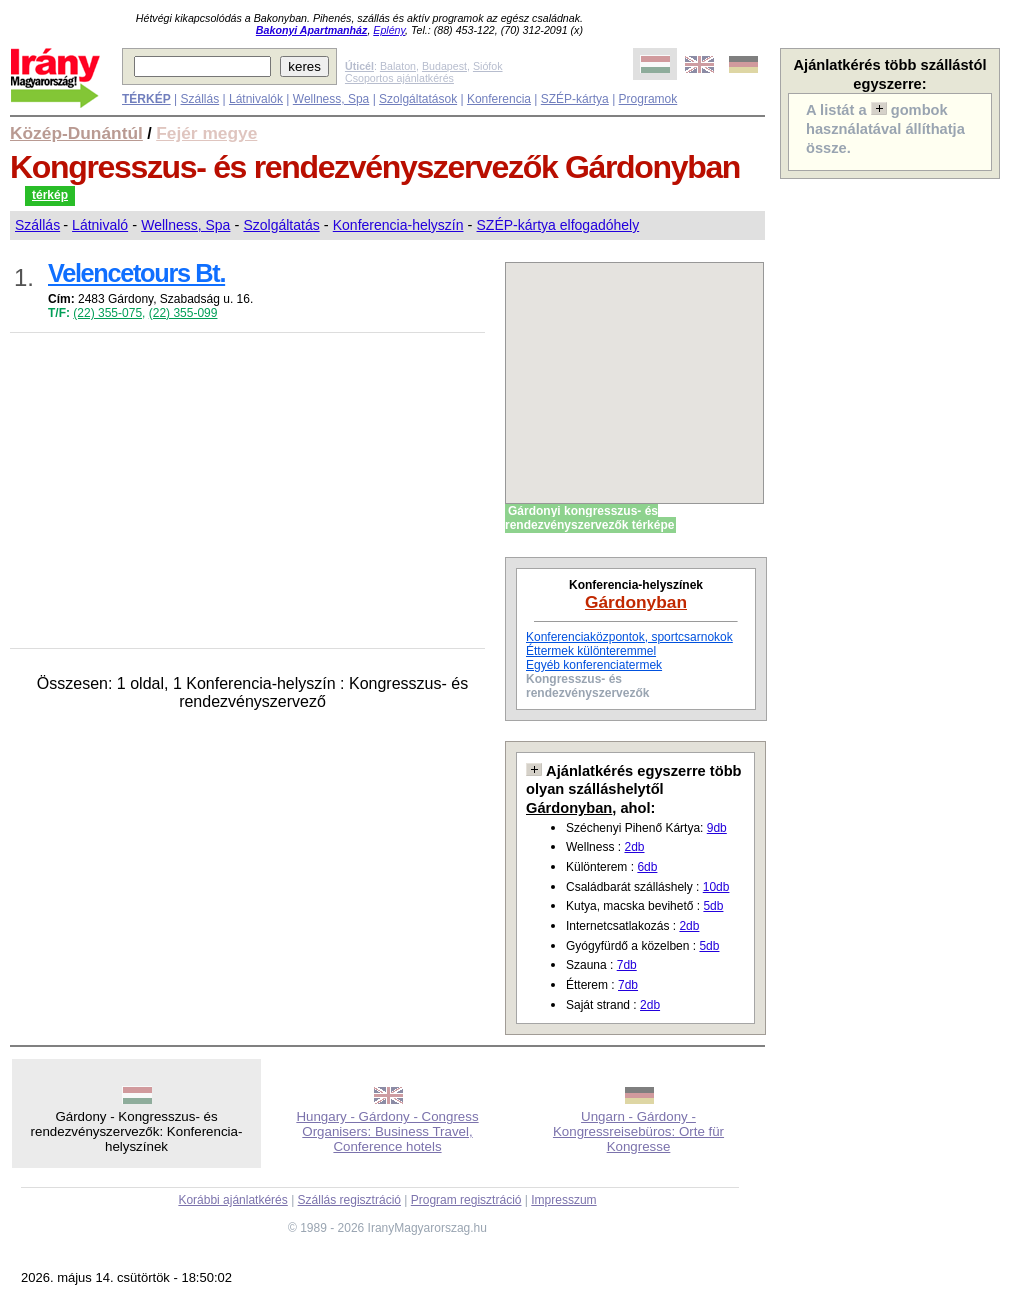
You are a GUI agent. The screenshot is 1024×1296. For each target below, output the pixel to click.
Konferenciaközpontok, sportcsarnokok (629, 637)
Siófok (488, 66)
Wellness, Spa (331, 99)
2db (634, 847)
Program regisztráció (466, 1200)
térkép (50, 195)
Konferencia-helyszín (398, 225)
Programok (648, 99)
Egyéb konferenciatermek (594, 665)
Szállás (199, 99)
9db (717, 828)
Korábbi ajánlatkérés (232, 1200)
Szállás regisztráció (349, 1200)
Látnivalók (256, 99)
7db (627, 965)
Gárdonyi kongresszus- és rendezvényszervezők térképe (589, 518)
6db (647, 867)
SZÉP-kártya (575, 99)
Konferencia (499, 99)
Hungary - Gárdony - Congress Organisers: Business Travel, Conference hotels (387, 1131)
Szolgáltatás (281, 225)
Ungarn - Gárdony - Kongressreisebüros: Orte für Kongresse (638, 1131)
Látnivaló (100, 225)
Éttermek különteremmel (591, 651)
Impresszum (563, 1200)
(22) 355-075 (107, 313)
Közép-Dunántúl (76, 133)
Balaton (398, 66)
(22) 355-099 (183, 313)
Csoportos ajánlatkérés (399, 78)
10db (716, 887)
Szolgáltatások (418, 99)
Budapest (444, 66)
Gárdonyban (636, 602)
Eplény (389, 30)
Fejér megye (206, 133)
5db (713, 906)
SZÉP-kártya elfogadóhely (558, 225)
